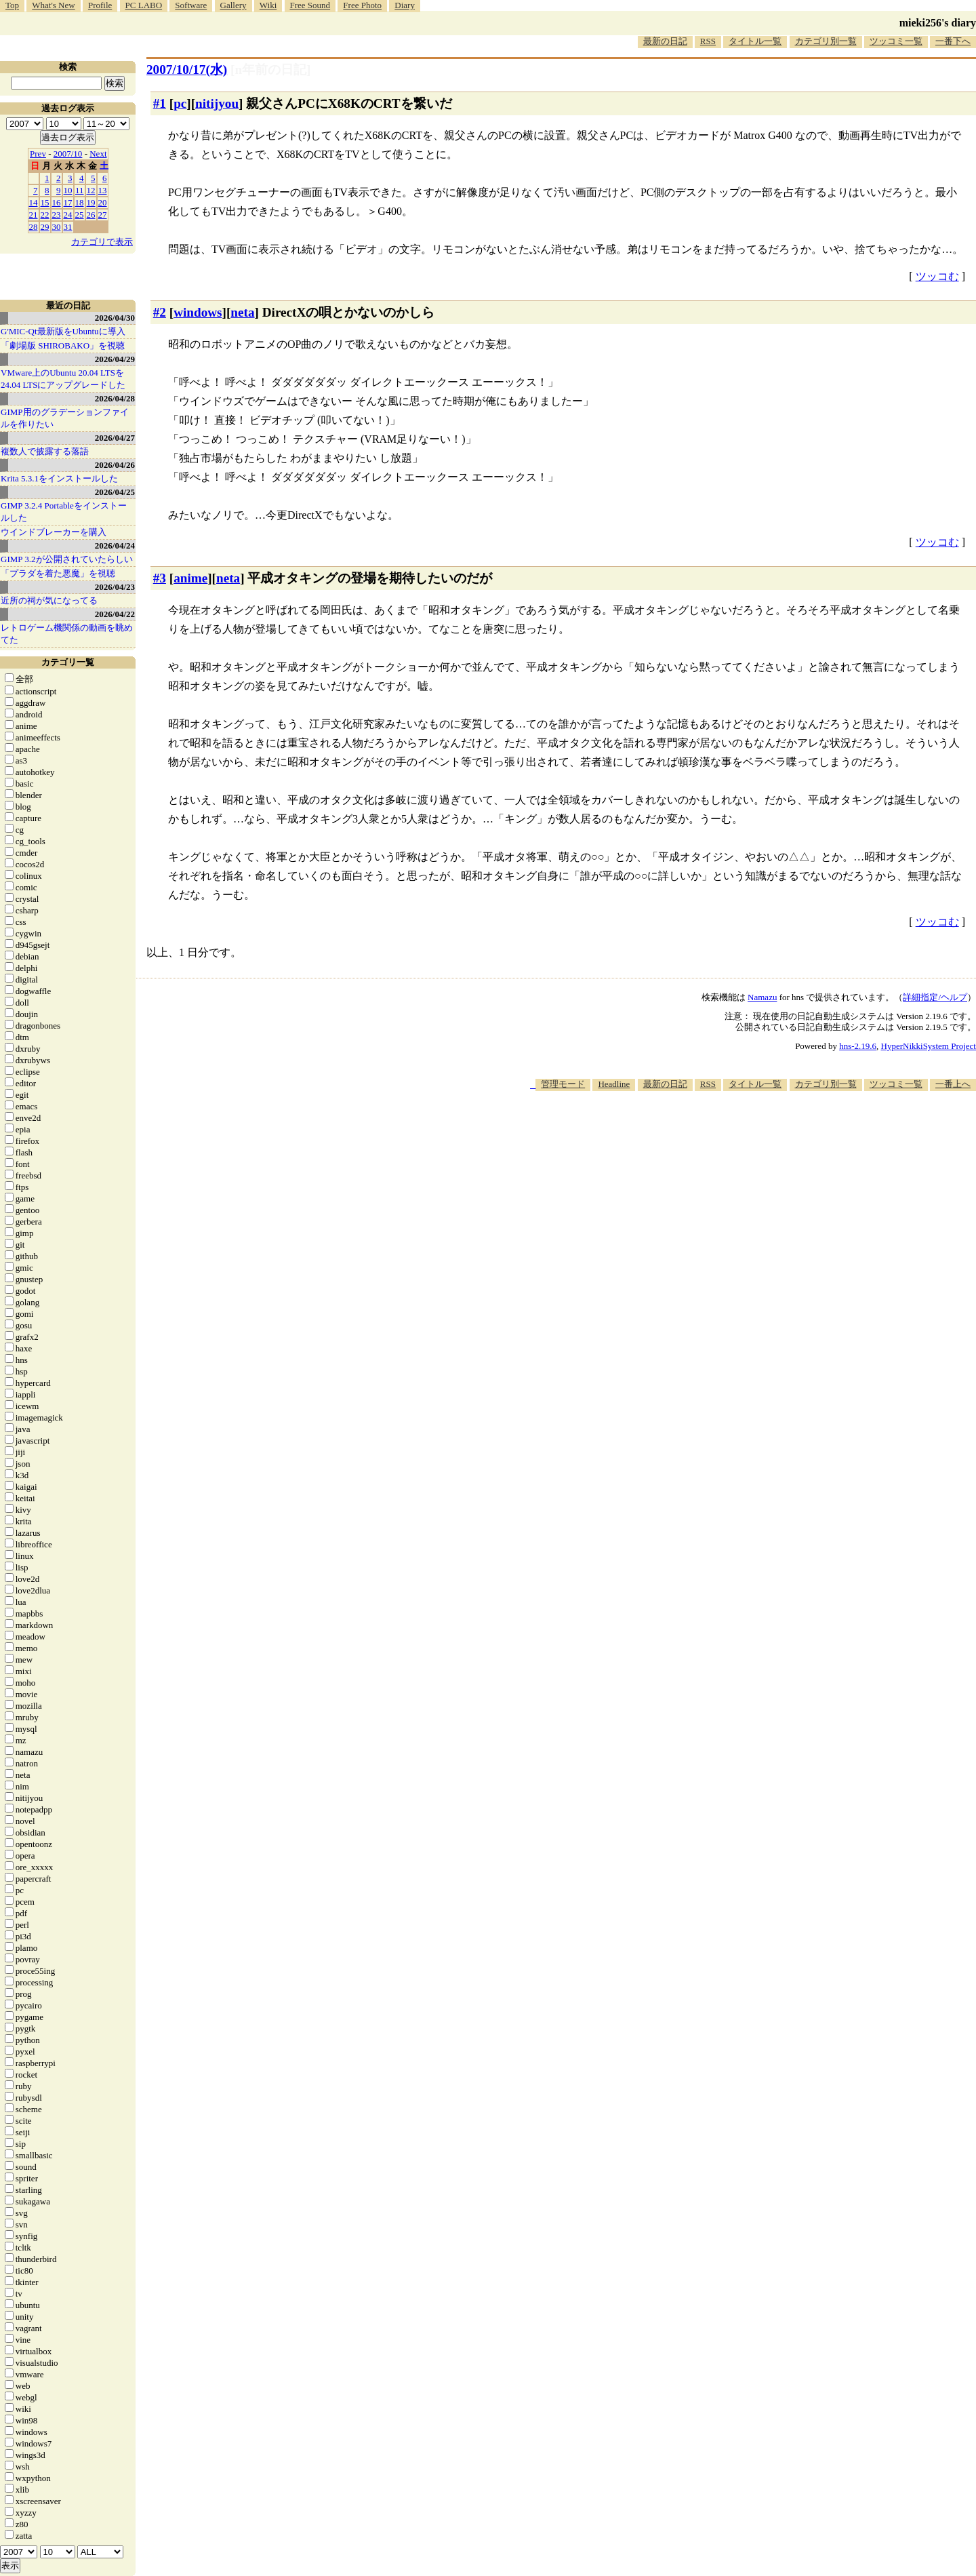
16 (56, 202)
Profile (100, 5)
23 (56, 215)
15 (45, 202)
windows (198, 312)
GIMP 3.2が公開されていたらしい (67, 559)
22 (45, 215)
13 (102, 190)
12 (91, 190)
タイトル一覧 (755, 41)
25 (79, 215)
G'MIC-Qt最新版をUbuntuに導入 (63, 331)
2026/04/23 (115, 587)
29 (45, 227)
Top (12, 5)
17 (68, 202)
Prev (38, 153)
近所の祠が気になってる (49, 600)
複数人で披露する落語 (45, 451)
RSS (708, 41)
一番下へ (953, 41)
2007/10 (68, 153)
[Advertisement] (729, 1132)
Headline (614, 1084)
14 (33, 202)
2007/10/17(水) (186, 69)
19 (91, 202)
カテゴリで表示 (102, 242)
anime (190, 578)
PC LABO (144, 5)
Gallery (233, 5)
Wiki (268, 5)
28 (33, 227)
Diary (404, 5)
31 (68, 227)
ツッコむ (937, 276)
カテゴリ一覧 (67, 662)
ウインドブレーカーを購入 (53, 532)
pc (180, 103)
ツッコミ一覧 (896, 41)
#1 (159, 103)
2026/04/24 (115, 545)
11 (79, 190)
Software (191, 5)
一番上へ (953, 1084)
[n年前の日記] (270, 69)
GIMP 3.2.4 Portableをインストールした (64, 511)
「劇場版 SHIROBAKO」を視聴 (63, 345)
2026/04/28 (115, 398)
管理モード (563, 1084)
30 (56, 227)
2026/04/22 (115, 614)
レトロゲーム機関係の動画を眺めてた (67, 633)
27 (102, 215)
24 (68, 215)
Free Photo (362, 5)
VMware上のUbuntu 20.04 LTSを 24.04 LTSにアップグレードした (63, 379)
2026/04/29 (115, 359)
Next (97, 153)
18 (79, 202)
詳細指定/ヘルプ (935, 997)
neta (242, 312)
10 (68, 190)
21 (33, 215)
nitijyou (217, 103)
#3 (159, 578)
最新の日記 (665, 41)
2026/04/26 (115, 465)
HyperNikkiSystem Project (928, 1046)
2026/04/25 (115, 492)
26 (91, 215)
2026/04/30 (115, 318)
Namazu (762, 997)
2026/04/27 (115, 438)
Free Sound (310, 5)
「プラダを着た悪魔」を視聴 (58, 573)
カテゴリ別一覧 (826, 41)
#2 (159, 312)
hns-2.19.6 (857, 1046)
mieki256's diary (937, 22)
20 (102, 202)
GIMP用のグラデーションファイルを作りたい (65, 418)
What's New (53, 5)
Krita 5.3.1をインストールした (59, 478)
